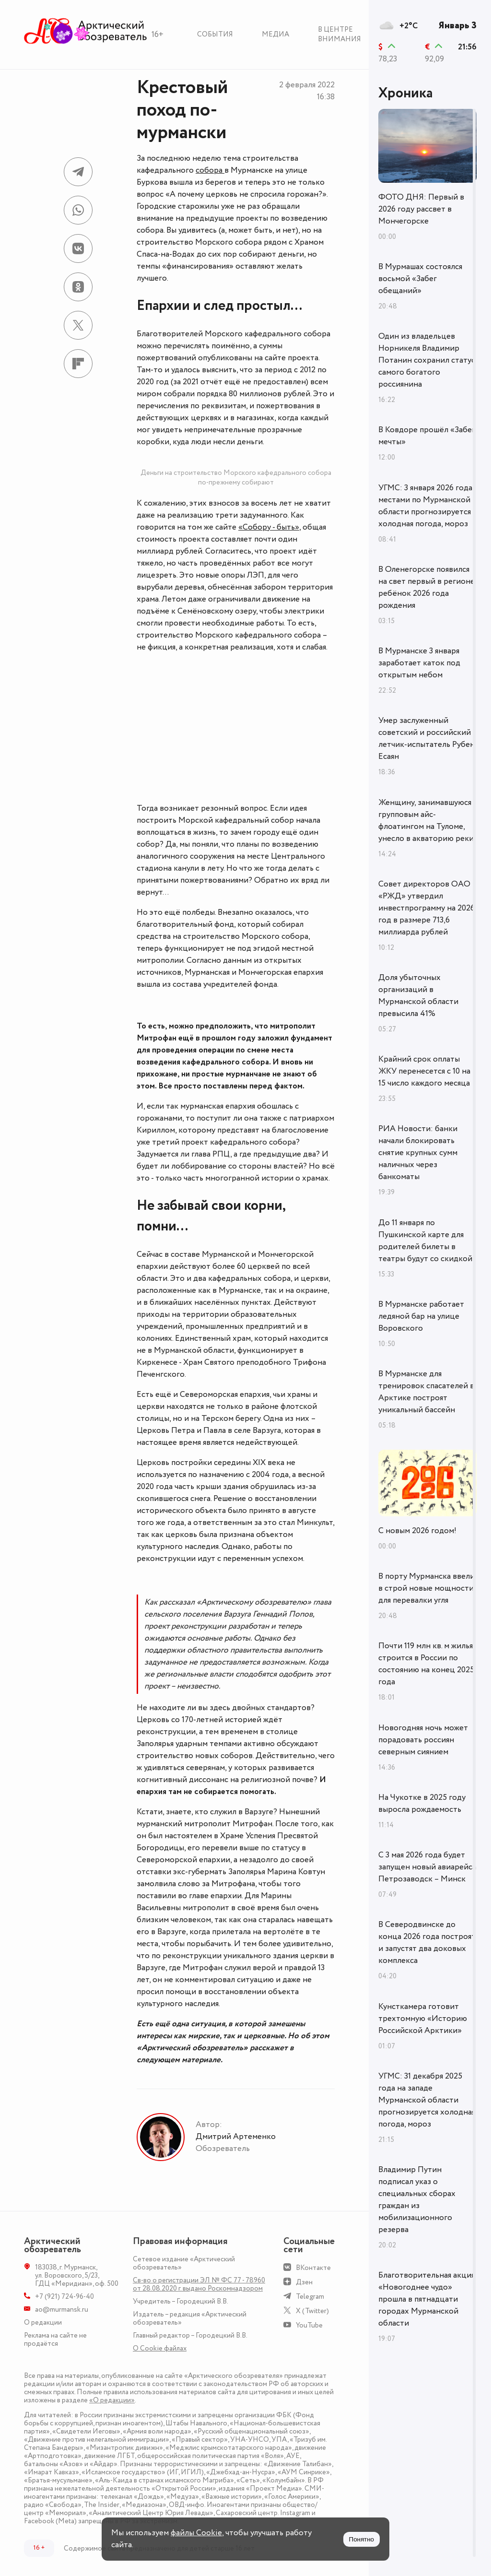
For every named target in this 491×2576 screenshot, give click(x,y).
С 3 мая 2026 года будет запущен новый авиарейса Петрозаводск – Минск (427, 1867)
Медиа (275, 34)
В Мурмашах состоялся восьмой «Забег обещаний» (420, 278)
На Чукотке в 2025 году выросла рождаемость (422, 1803)
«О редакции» (112, 2400)
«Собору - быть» (268, 527)
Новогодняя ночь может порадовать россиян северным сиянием (423, 1740)
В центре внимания (339, 34)
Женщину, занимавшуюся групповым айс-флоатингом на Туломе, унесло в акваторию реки (426, 820)
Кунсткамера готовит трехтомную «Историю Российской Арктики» (422, 2018)
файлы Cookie (196, 2533)
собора (210, 170)
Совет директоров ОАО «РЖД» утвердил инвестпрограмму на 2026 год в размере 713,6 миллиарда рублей (426, 908)
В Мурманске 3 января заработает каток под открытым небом (419, 663)
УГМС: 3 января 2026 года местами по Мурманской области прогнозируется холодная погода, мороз (425, 506)
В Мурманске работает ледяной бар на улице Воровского (421, 1316)
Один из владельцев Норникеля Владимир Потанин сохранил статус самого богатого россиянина (426, 360)
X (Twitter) (312, 2311)
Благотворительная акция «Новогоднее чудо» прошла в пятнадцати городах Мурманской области (426, 2299)
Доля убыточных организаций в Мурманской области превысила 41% (418, 995)
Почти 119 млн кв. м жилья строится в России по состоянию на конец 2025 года (426, 1664)
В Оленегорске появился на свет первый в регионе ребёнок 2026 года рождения (426, 587)
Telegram (310, 2296)
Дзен (304, 2282)
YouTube (309, 2325)
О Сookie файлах (160, 2348)
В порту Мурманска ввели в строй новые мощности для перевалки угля (426, 1588)
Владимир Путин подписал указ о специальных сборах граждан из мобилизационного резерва (417, 2199)
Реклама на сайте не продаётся (55, 2339)
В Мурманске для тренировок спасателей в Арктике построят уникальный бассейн (426, 1392)
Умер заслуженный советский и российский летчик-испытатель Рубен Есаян (426, 738)
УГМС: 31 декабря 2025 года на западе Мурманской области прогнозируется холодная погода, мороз (426, 2100)
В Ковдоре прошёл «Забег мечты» (426, 436)
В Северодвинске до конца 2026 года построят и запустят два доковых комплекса (427, 1942)
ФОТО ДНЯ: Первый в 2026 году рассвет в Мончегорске (421, 209)
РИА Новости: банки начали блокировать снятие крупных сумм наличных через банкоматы (417, 1152)
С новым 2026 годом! (417, 1530)
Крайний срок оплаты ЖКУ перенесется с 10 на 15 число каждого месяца (424, 1071)
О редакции (43, 2322)
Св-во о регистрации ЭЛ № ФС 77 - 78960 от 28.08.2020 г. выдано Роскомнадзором (199, 2284)
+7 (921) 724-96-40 (64, 2296)
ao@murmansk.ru (61, 2309)
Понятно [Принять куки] (361, 2539)
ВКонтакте (313, 2268)
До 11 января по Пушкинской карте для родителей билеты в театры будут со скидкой (425, 1240)
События (215, 34)
